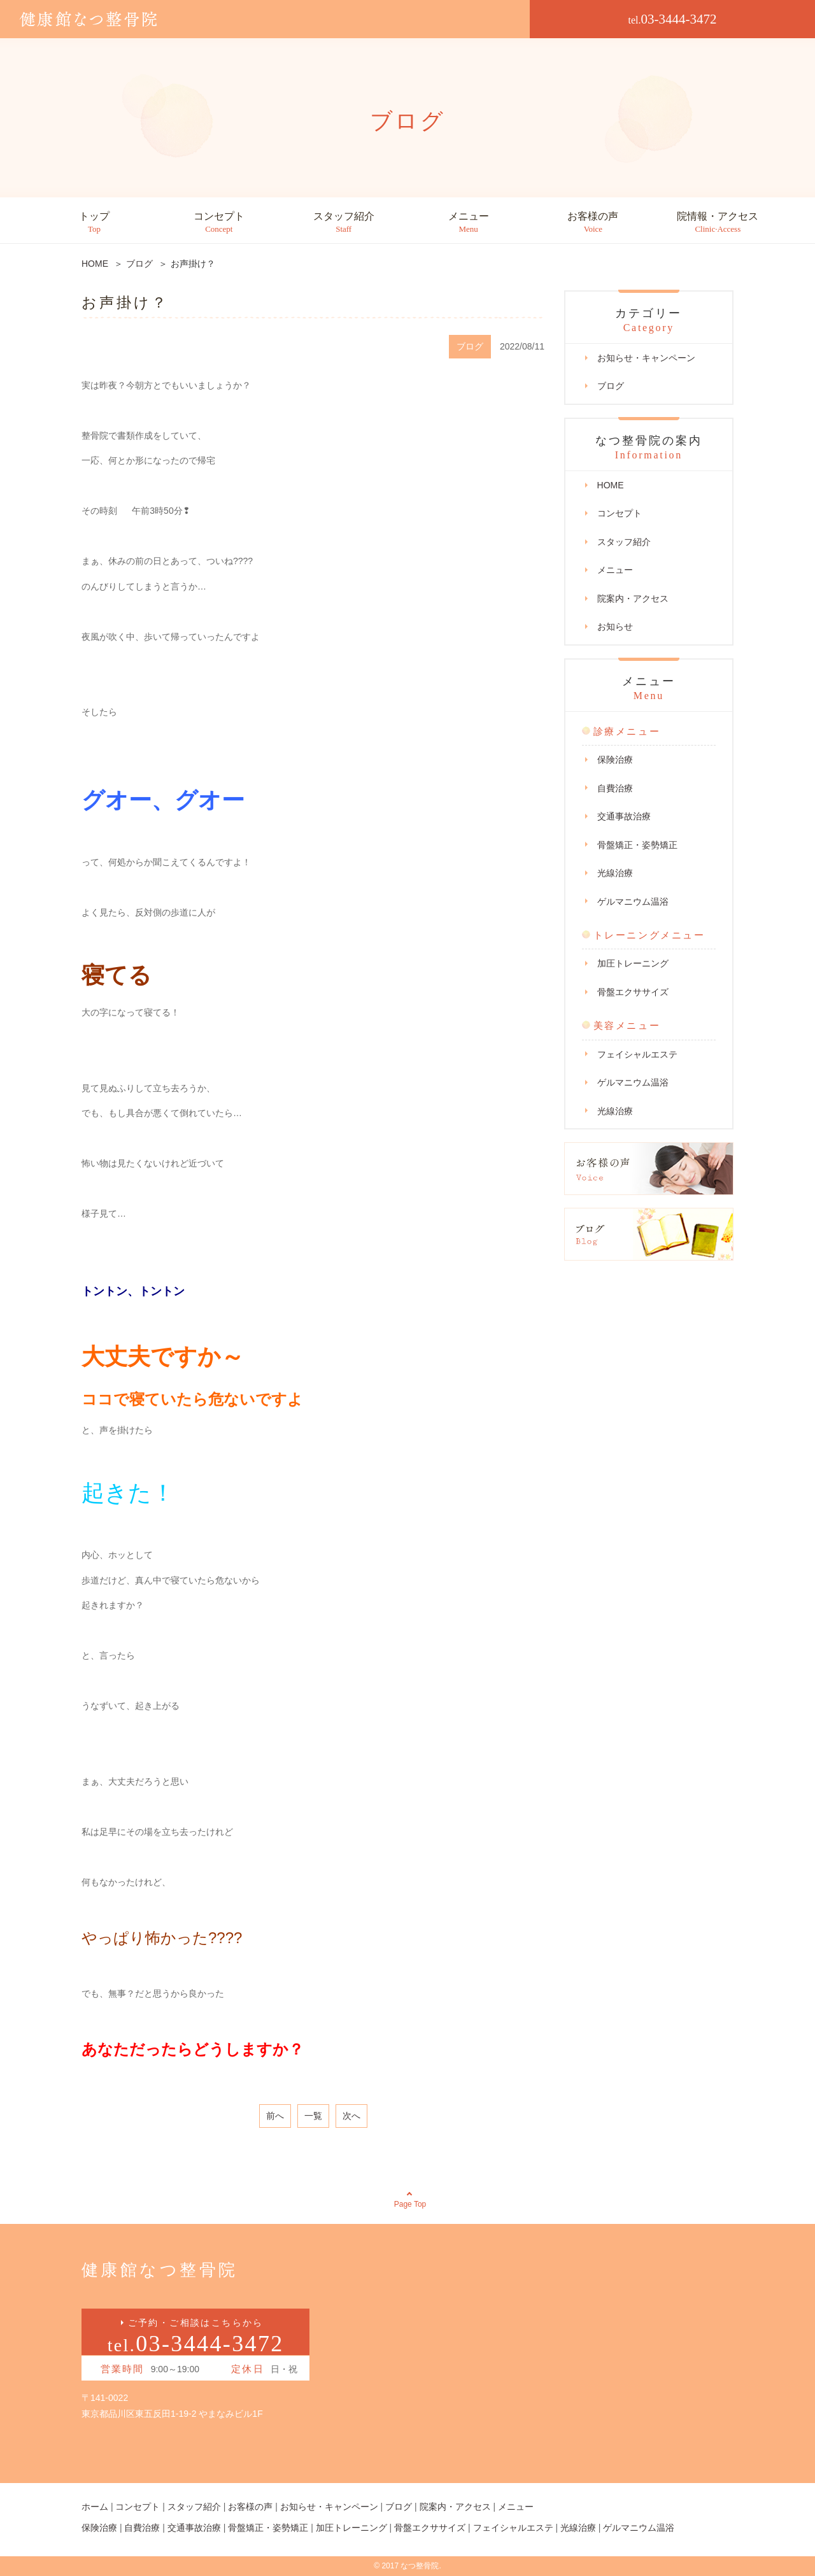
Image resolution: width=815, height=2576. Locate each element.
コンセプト (219, 222)
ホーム (95, 2507)
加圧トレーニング (633, 963)
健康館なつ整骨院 (159, 2270)
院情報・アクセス (717, 222)
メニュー (468, 222)
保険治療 (615, 759)
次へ (351, 2116)
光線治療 (615, 873)
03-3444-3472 (672, 19)
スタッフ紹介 (343, 222)
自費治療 (615, 788)
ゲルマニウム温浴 (633, 901)
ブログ (610, 386)
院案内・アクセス (633, 598)
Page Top (410, 2204)
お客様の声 (592, 222)
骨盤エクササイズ (633, 992)
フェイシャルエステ (637, 1054)
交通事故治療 (624, 816)
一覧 (313, 2116)
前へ (275, 2116)
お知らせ (615, 626)
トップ (94, 222)
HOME (610, 485)
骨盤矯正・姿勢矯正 (637, 845)
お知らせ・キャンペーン (646, 358)
